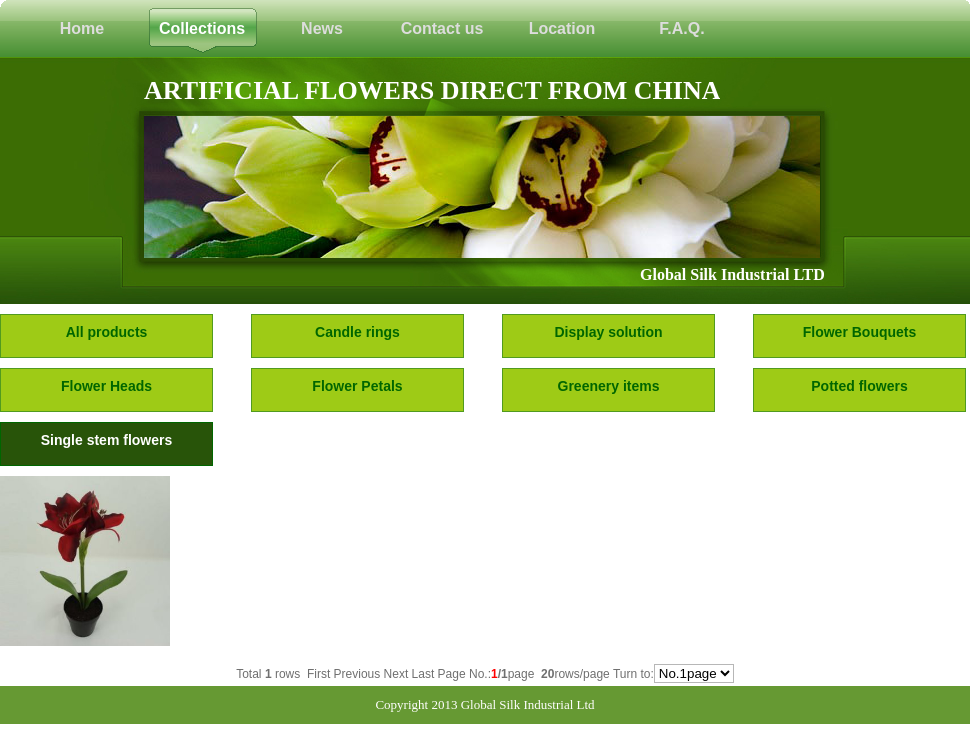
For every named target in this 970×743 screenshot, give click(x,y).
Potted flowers (859, 386)
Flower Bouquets (860, 332)
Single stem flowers (106, 440)
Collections (202, 28)
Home (82, 28)
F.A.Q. (681, 28)
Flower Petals (357, 386)
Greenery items (609, 386)
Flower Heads (106, 386)
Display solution (608, 332)
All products (107, 332)
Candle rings (357, 332)
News (322, 28)
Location (562, 28)
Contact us (442, 28)
